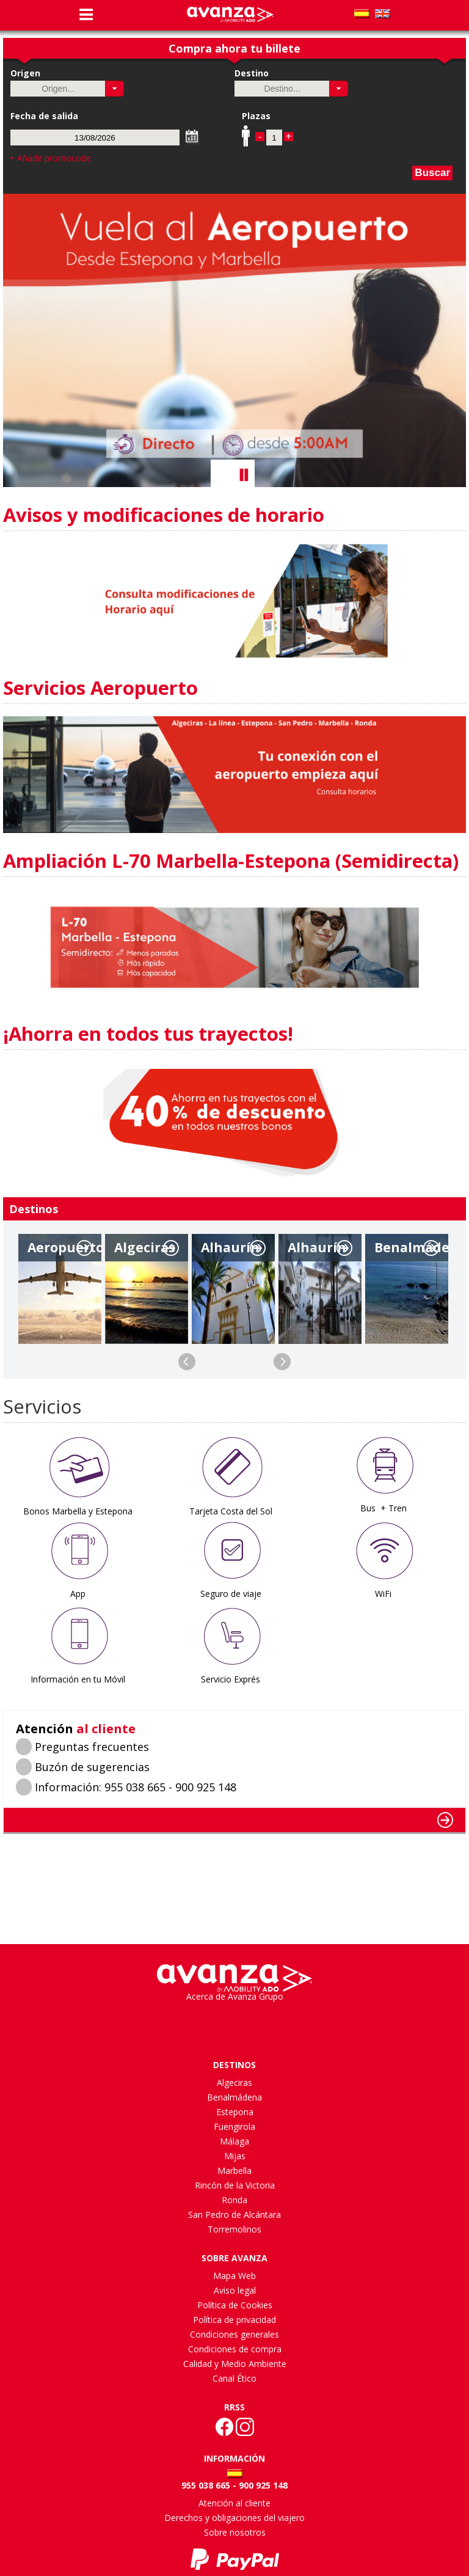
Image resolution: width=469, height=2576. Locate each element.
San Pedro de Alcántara (234, 2214)
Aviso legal (235, 2290)
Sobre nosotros (235, 2532)
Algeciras (234, 2082)
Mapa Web (234, 2275)
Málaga (234, 2141)
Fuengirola (234, 2126)
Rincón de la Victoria (235, 2185)
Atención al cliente (234, 2503)
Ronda (234, 2200)
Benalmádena (234, 2097)
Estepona (234, 2112)
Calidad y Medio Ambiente (234, 2363)
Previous (186, 1361)
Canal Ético (234, 2378)
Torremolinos (234, 2229)
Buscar (432, 172)
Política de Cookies (234, 2305)
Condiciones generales (234, 2334)
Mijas (234, 2156)
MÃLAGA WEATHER (234, 1880)
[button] (114, 89)
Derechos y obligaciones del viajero (234, 2517)
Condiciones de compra (235, 2349)
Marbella (234, 2170)
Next (282, 1361)
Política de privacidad (234, 2319)
